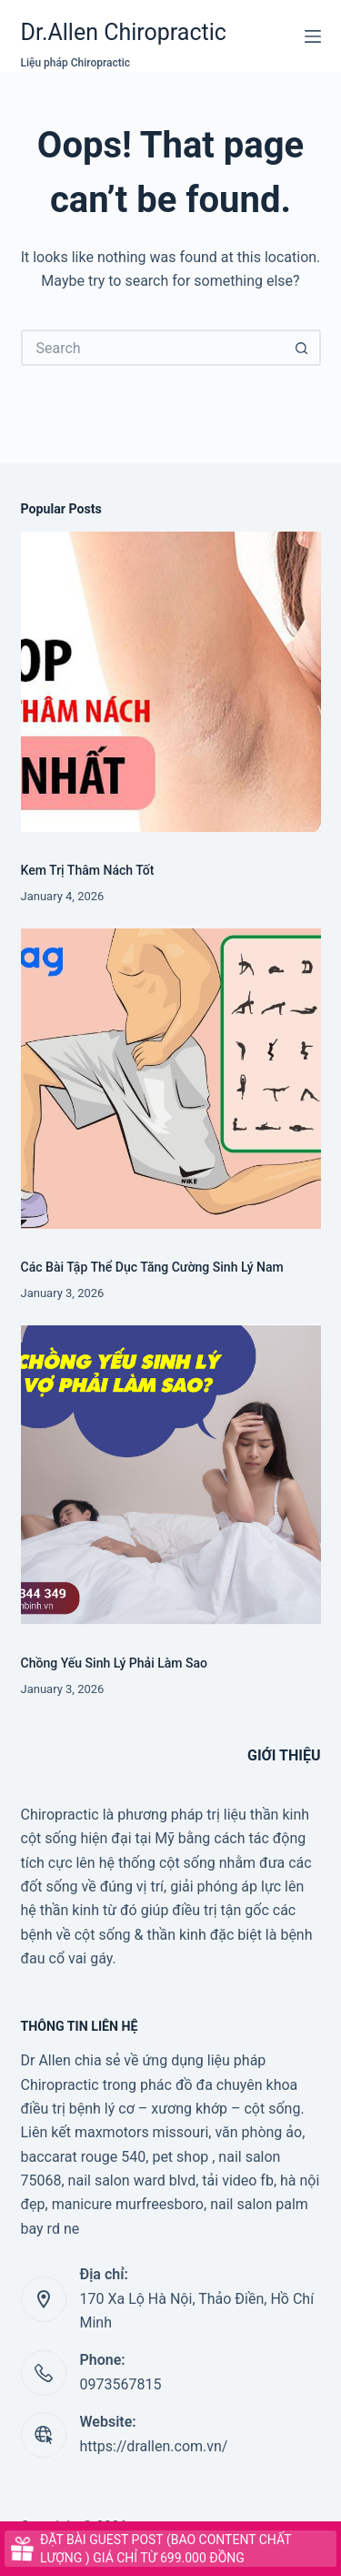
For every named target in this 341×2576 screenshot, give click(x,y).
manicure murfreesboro (128, 2204)
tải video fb (238, 2180)
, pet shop (176, 2156)
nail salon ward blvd (132, 2180)
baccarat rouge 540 (83, 2156)
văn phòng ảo (258, 2132)
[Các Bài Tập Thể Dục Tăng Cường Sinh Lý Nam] (171, 1078)
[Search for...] (153, 348)
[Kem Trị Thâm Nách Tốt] (171, 682)
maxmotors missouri (141, 2132)
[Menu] (313, 36)
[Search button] (303, 348)
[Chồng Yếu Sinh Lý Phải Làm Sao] (171, 1474)
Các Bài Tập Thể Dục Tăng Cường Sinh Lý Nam (152, 1267)
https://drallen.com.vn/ (154, 2446)
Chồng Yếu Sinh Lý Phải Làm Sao (114, 1663)
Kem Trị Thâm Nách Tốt (88, 870)
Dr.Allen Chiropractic (123, 32)
